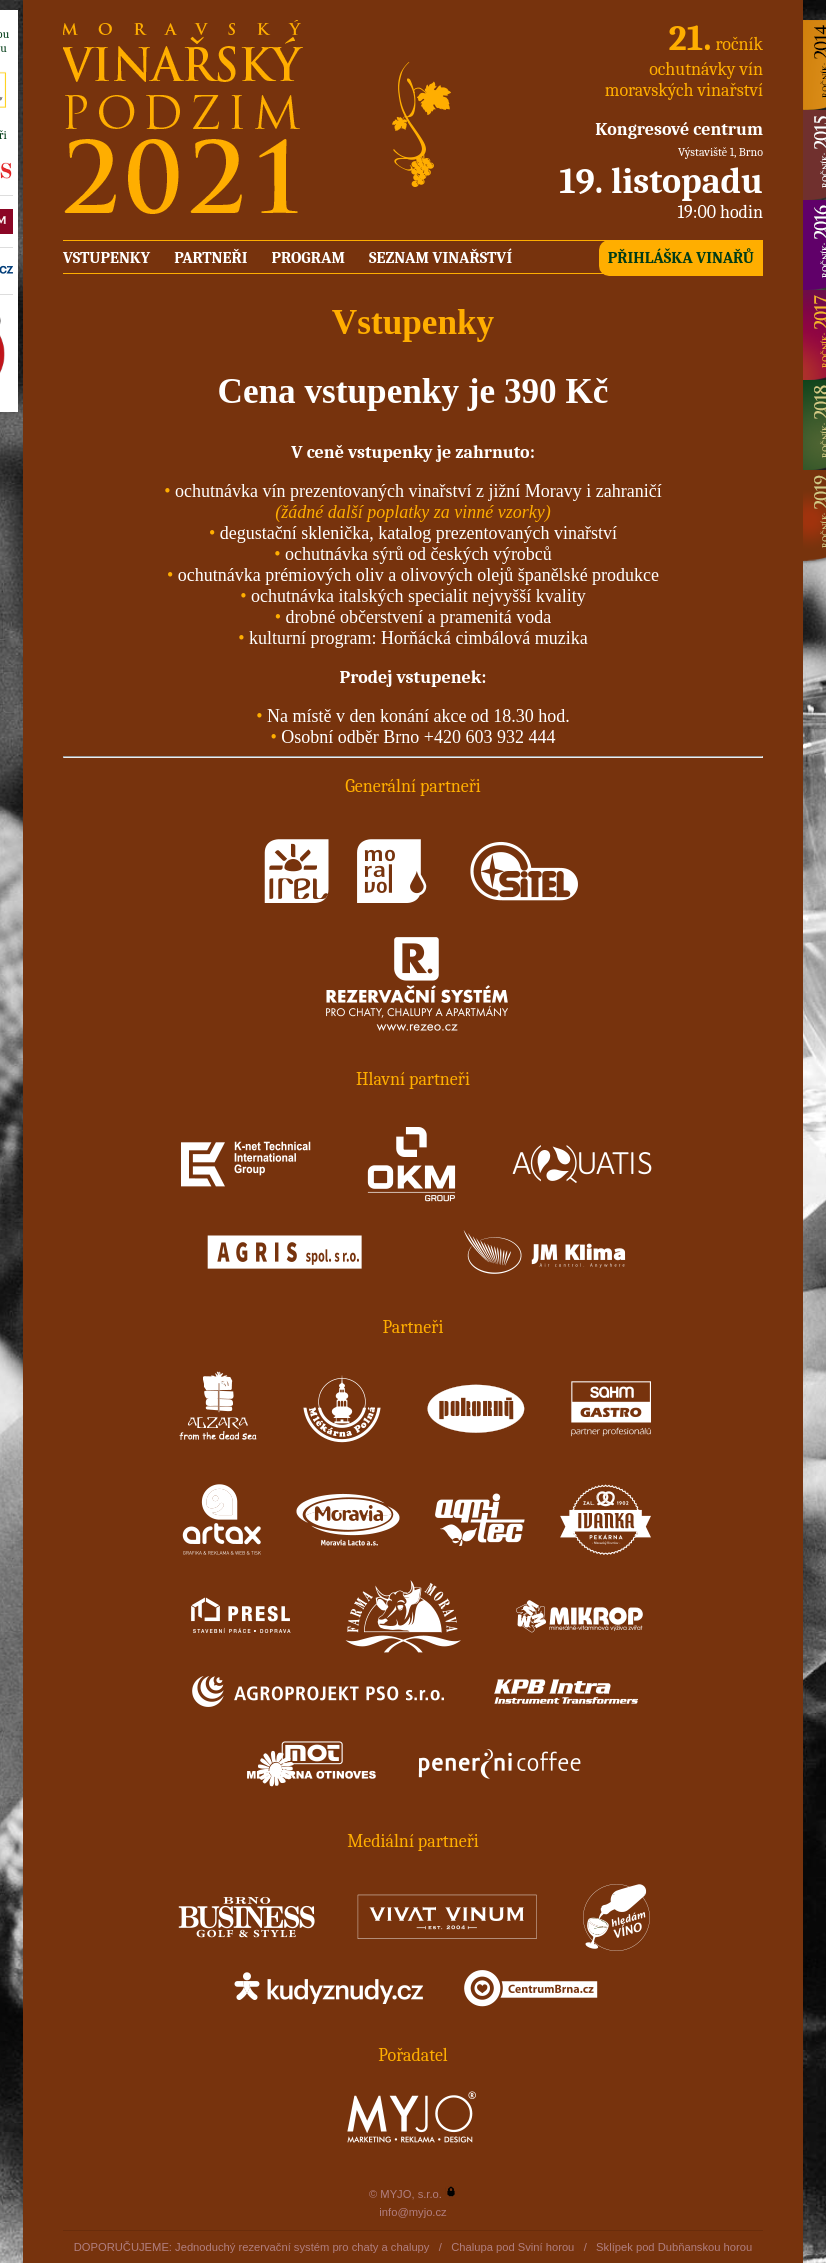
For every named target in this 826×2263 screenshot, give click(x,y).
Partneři (210, 258)
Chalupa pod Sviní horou (512, 2247)
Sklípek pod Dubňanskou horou (674, 2247)
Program (307, 258)
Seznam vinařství (440, 258)
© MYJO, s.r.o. (405, 2194)
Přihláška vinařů (681, 258)
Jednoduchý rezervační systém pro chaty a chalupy (302, 2247)
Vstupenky (106, 258)
